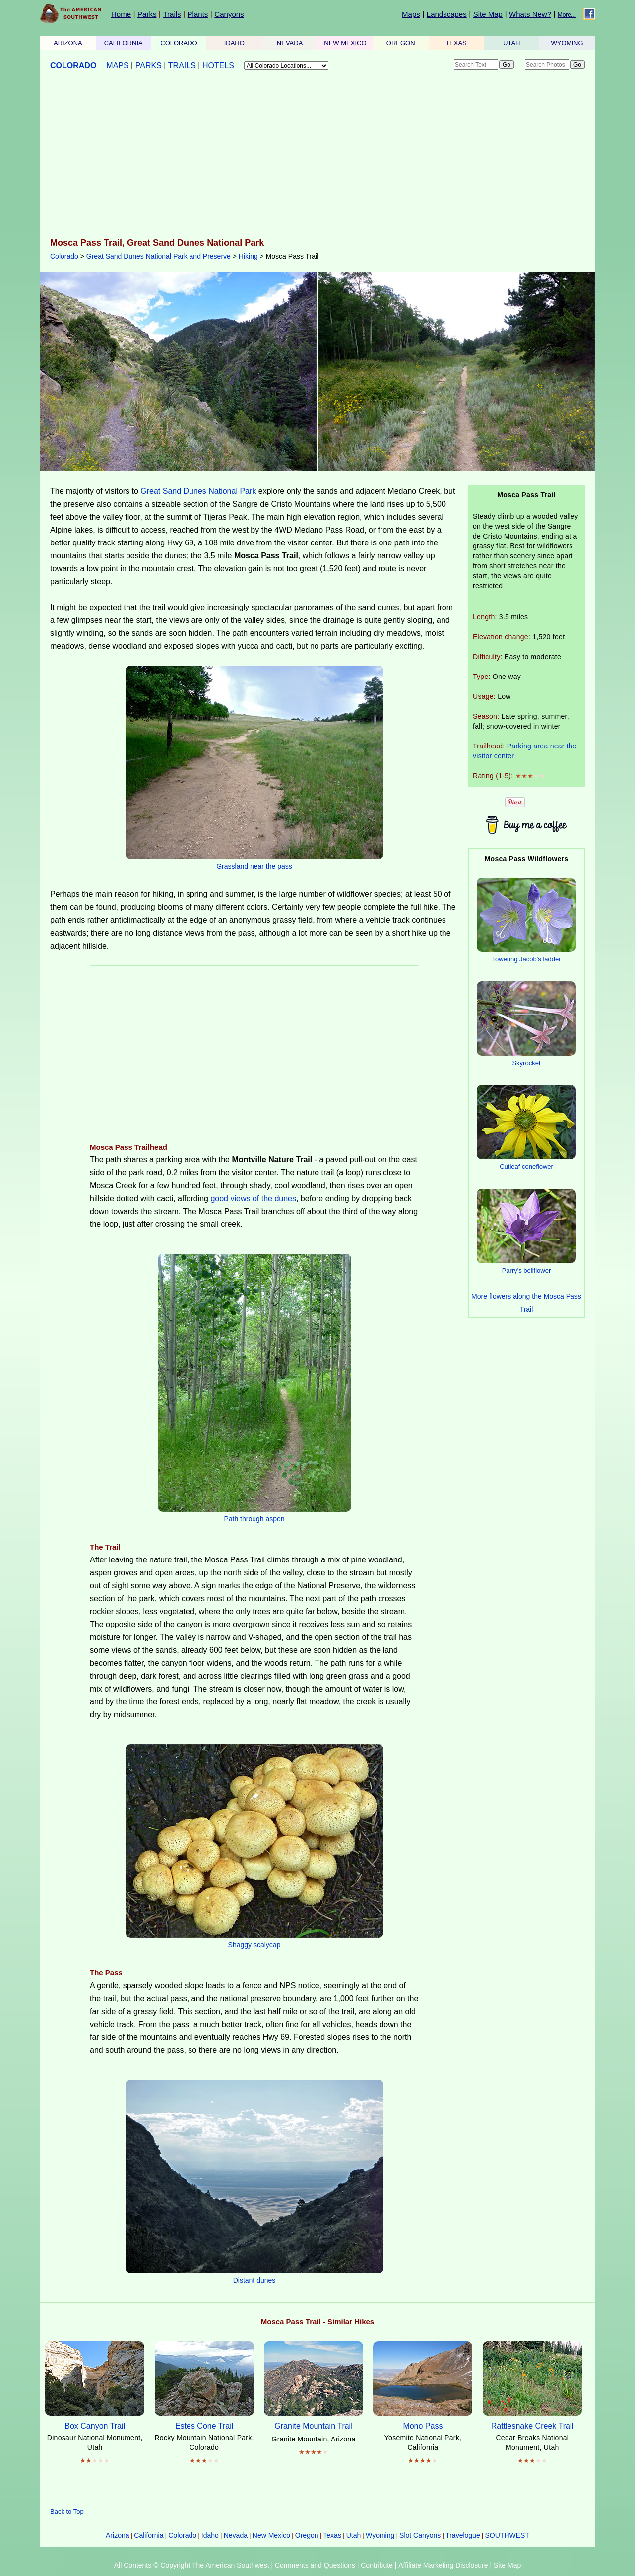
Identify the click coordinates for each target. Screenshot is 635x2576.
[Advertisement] (317, 156)
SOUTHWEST (507, 2535)
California (148, 2535)
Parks (146, 14)
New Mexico (271, 2535)
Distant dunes (254, 2280)
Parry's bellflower (526, 1270)
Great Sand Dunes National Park (198, 491)
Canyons (229, 14)
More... (567, 14)
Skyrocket (526, 1063)
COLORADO (178, 43)
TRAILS (182, 65)
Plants (198, 14)
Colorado (64, 256)
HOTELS (218, 65)
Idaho (210, 2535)
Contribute (377, 2565)
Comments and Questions (315, 2565)
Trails (172, 14)
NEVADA (290, 43)
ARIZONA (68, 43)
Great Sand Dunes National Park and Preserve (158, 256)
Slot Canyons (420, 2535)
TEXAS (456, 43)
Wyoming (380, 2535)
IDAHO (234, 43)
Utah (353, 2535)
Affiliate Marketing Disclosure (443, 2565)
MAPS (117, 65)
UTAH (511, 43)
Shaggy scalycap (254, 1945)
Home (121, 14)
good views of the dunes (253, 1198)
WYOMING (567, 43)
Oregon (306, 2535)
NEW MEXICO (345, 43)
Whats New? (530, 14)
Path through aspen (254, 1519)
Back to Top (67, 2511)
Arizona (117, 2535)
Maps (411, 14)
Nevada (236, 2535)
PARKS (148, 65)
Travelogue (462, 2535)
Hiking (248, 256)
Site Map (488, 14)
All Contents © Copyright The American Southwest (191, 2565)
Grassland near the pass (254, 866)
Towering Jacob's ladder (526, 959)
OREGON (400, 43)
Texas (332, 2535)
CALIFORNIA (123, 43)
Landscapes (447, 14)
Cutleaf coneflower (526, 1166)
